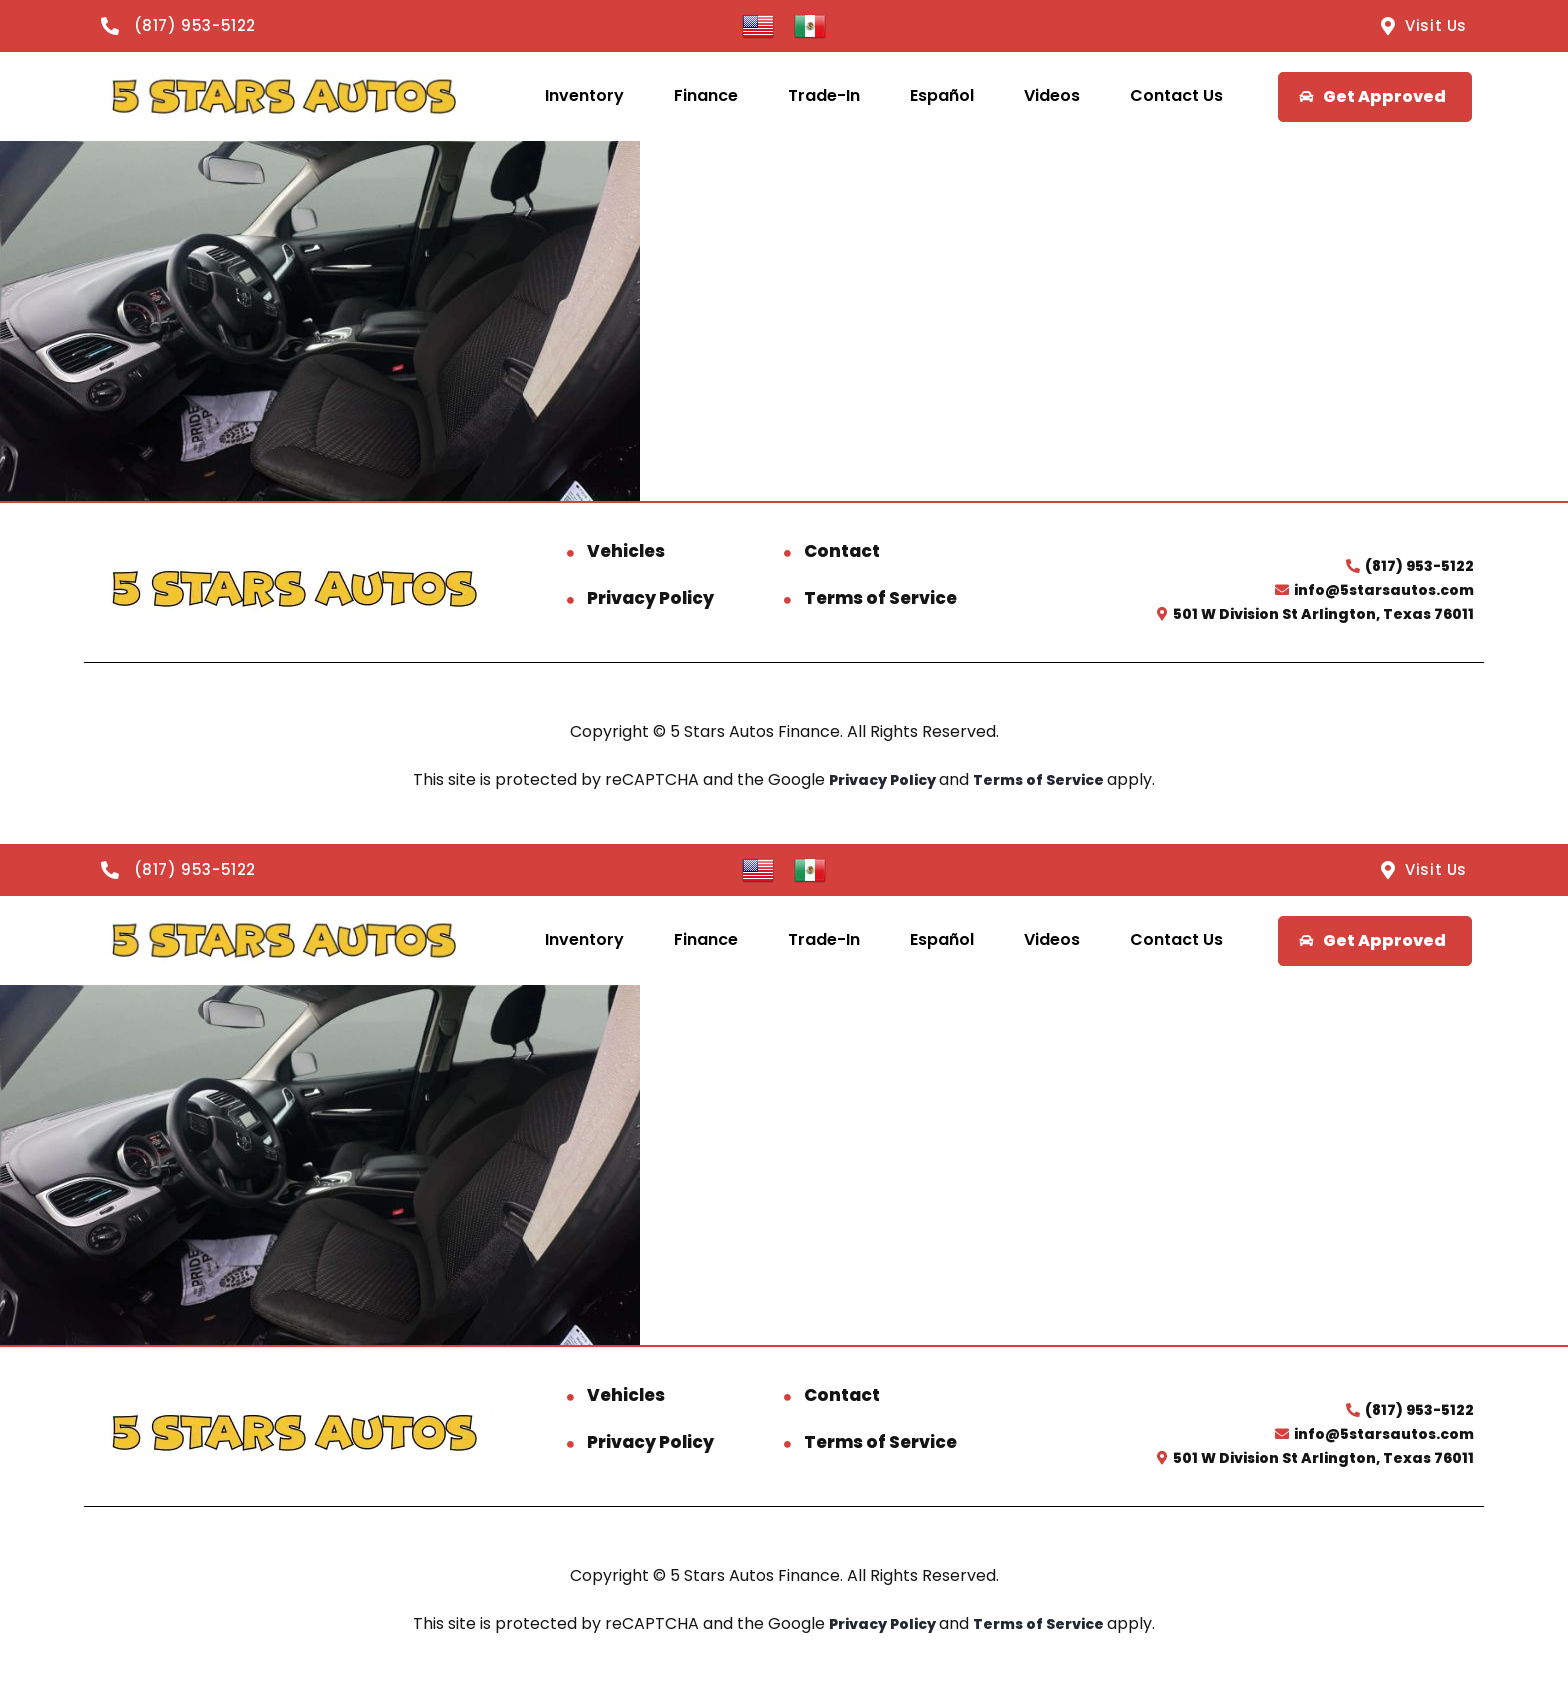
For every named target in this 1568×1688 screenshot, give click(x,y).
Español (942, 95)
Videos (1052, 95)
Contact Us (1176, 95)
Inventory (584, 95)
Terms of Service (880, 598)
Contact (842, 551)
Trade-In (824, 95)
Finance (706, 95)
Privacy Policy (650, 598)
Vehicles (626, 551)
